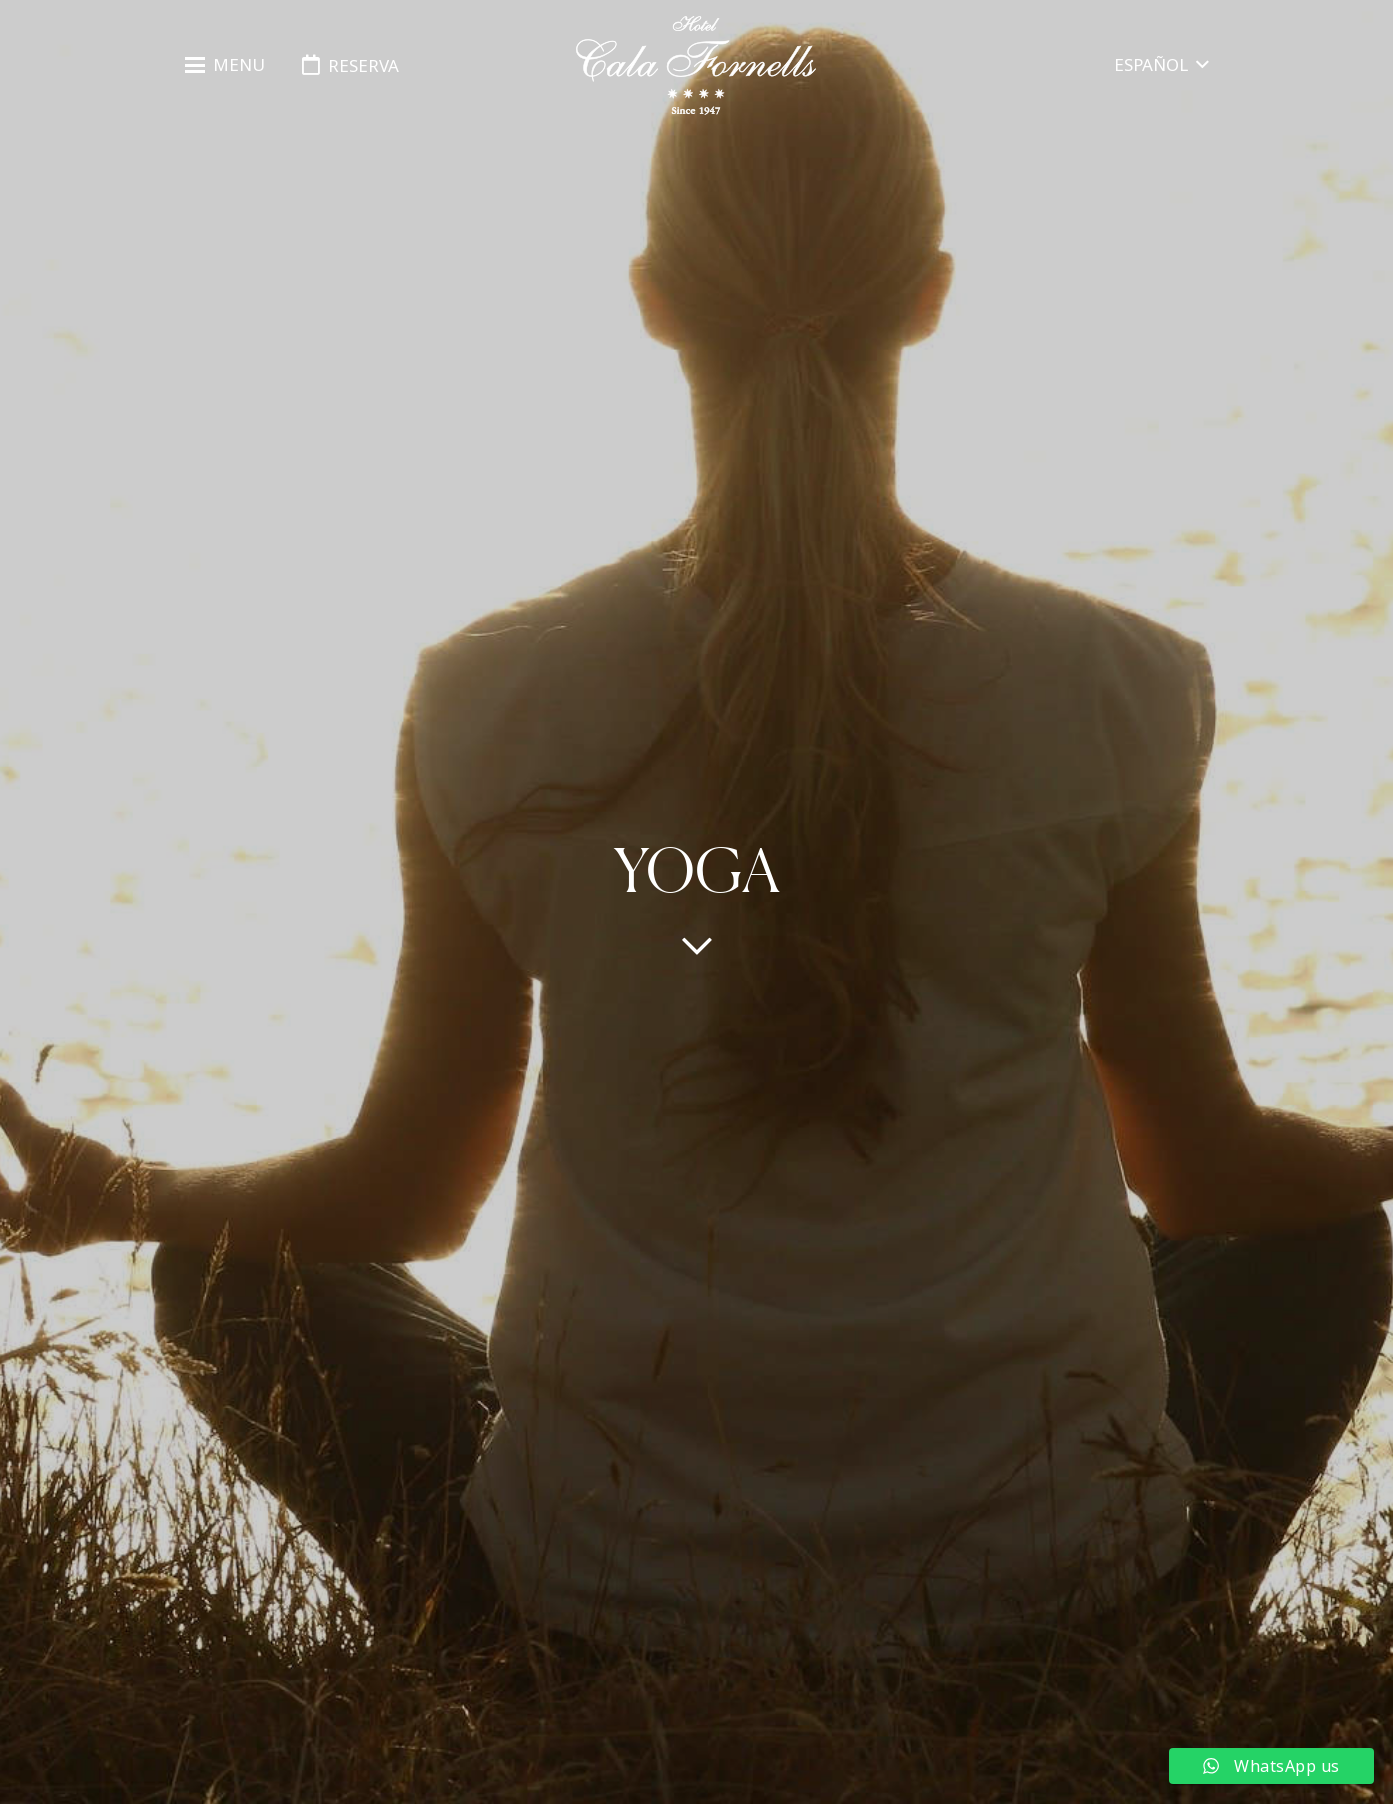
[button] (225, 65)
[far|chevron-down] (697, 945)
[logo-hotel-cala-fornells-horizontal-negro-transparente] (696, 65)
